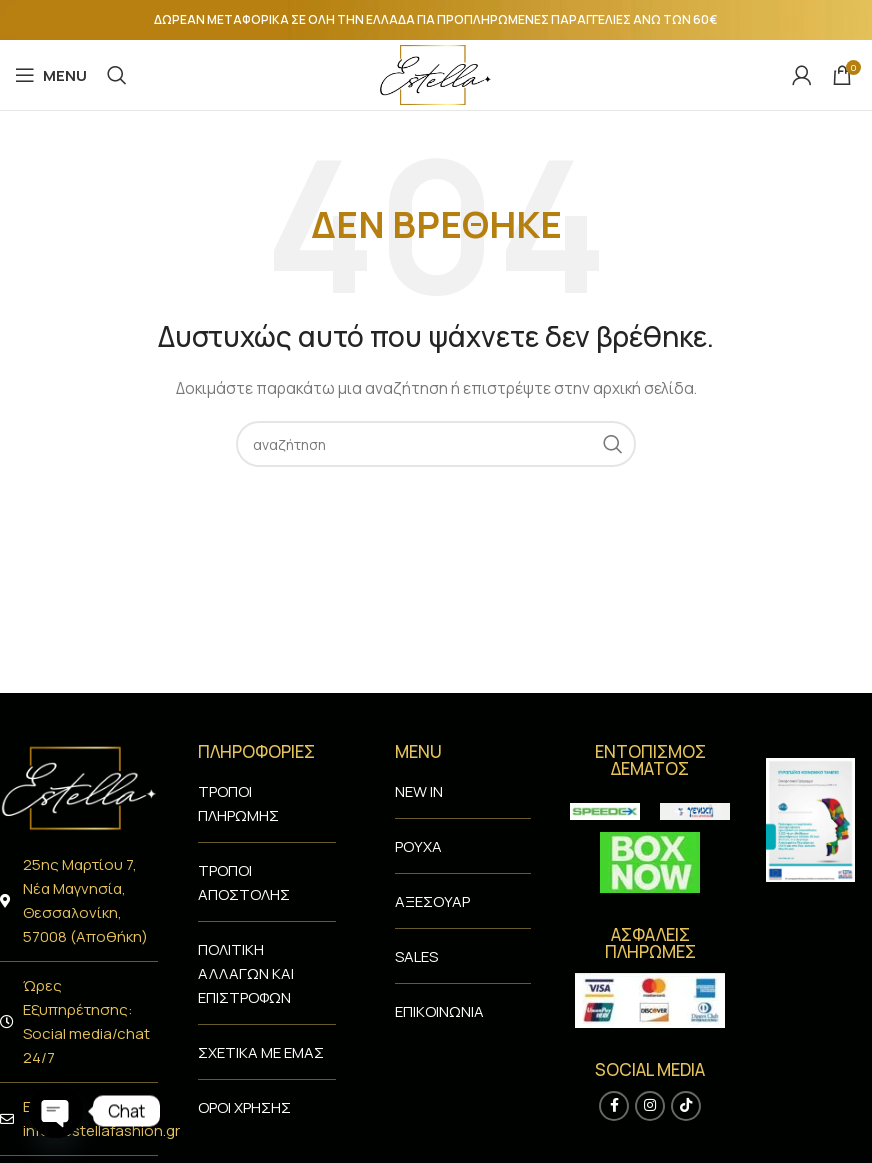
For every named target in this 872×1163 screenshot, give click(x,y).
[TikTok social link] (686, 1106)
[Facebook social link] (614, 1106)
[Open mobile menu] (51, 75)
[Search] (117, 75)
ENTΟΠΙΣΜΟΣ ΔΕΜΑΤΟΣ (650, 760)
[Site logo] (435, 73)
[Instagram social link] (650, 1106)
